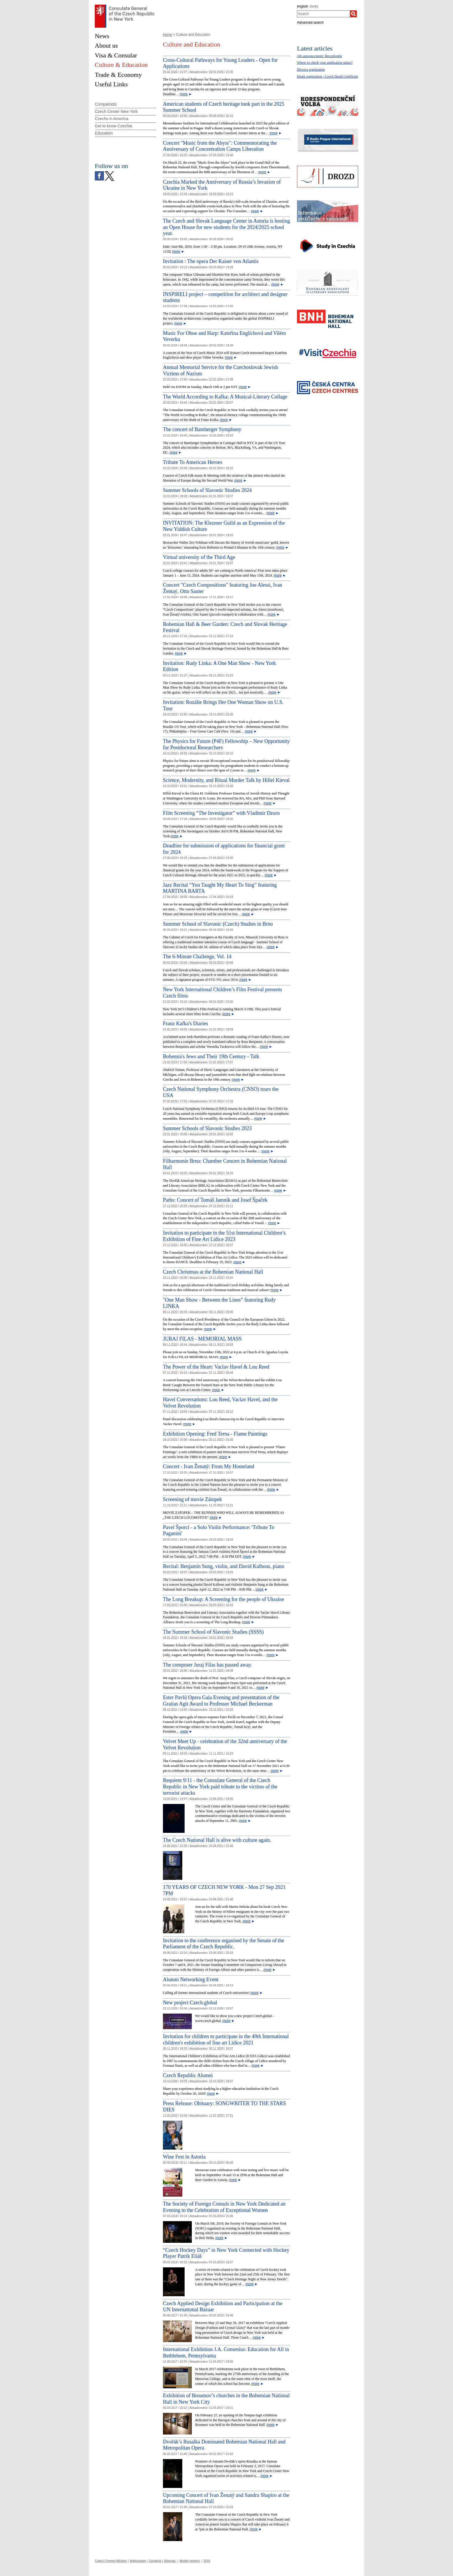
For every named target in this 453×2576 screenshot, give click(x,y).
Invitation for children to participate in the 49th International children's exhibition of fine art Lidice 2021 (226, 2039)
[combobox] (323, 13)
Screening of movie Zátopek (192, 1499)
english (302, 6)
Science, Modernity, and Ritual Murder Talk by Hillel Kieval (226, 780)
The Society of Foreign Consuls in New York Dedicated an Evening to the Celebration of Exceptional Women (224, 2207)
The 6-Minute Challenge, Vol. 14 (197, 956)
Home (167, 35)
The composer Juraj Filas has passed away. (207, 1665)
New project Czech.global (190, 2002)
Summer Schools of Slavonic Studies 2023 (207, 1128)
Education (104, 133)
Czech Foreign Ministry (111, 2560)
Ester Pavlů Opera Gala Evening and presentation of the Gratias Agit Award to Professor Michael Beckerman (221, 1701)
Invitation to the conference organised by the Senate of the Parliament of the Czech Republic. (223, 1944)
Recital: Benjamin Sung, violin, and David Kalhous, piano (223, 1566)
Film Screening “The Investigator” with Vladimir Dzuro (221, 813)
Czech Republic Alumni (188, 2075)
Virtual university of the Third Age (199, 557)
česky (314, 6)
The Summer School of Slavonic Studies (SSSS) (213, 1632)
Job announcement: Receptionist (319, 56)
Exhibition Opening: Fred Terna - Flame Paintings (215, 1434)
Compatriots (105, 104)
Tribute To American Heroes (192, 462)
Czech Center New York (116, 111)
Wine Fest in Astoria (184, 2157)
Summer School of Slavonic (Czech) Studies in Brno (218, 924)
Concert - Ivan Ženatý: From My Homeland (208, 1466)
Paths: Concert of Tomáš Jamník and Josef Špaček (215, 1200)
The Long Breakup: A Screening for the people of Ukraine (223, 1599)
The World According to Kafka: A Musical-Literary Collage (225, 397)
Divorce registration (311, 70)
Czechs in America (111, 118)
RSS (207, 2560)
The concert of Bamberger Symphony (202, 429)
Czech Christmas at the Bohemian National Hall (213, 1272)
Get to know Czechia (113, 126)
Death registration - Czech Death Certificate (327, 76)
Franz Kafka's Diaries (185, 1023)
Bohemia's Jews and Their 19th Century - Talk (211, 1056)
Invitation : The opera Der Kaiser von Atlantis (211, 261)
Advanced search (310, 22)
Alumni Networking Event (190, 1979)
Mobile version (189, 2560)
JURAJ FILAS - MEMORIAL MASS (202, 1339)
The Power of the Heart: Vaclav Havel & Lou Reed (216, 1367)
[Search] (353, 13)
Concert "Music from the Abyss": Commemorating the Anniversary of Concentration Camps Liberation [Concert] (220, 146)
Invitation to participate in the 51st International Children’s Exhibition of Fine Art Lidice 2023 (224, 1236)
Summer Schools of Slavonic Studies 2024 (207, 490)
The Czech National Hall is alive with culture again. (217, 1840)
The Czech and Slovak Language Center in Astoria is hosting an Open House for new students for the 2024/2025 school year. (226, 227)
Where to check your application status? (324, 63)
